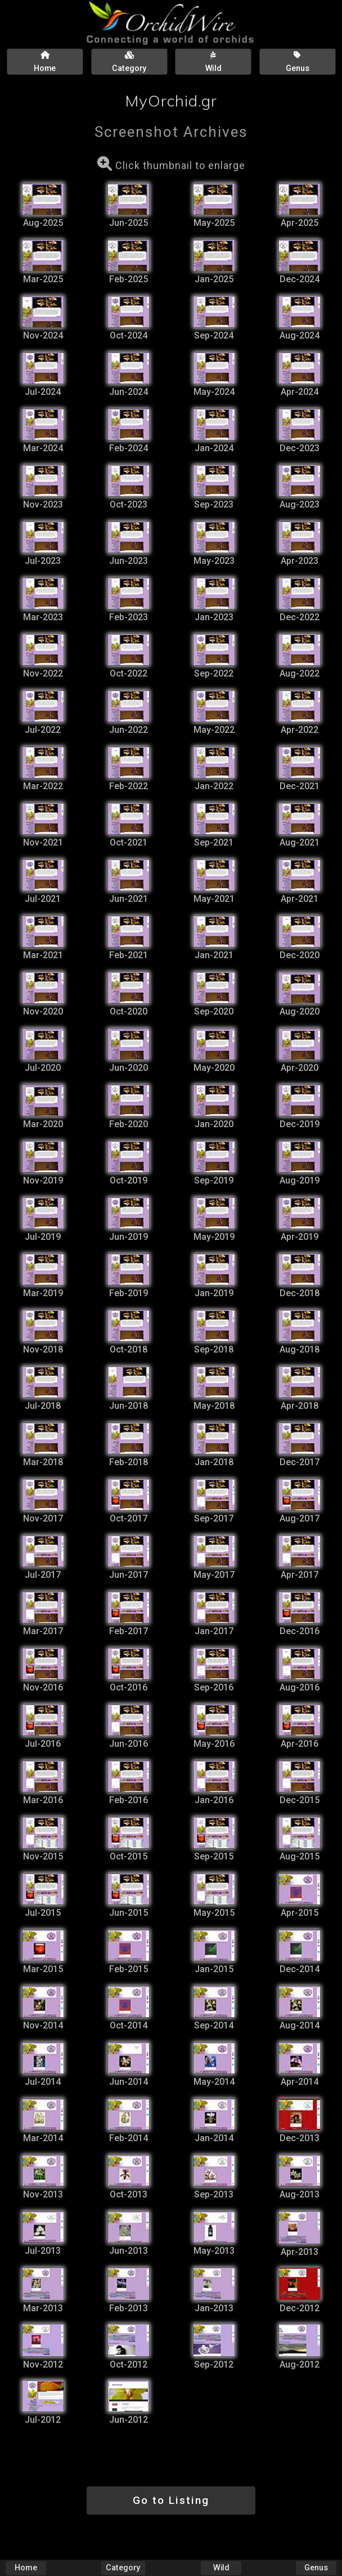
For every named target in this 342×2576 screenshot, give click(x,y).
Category (123, 2568)
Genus (316, 2568)
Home (26, 2568)
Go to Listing (171, 2500)
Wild (221, 2568)
